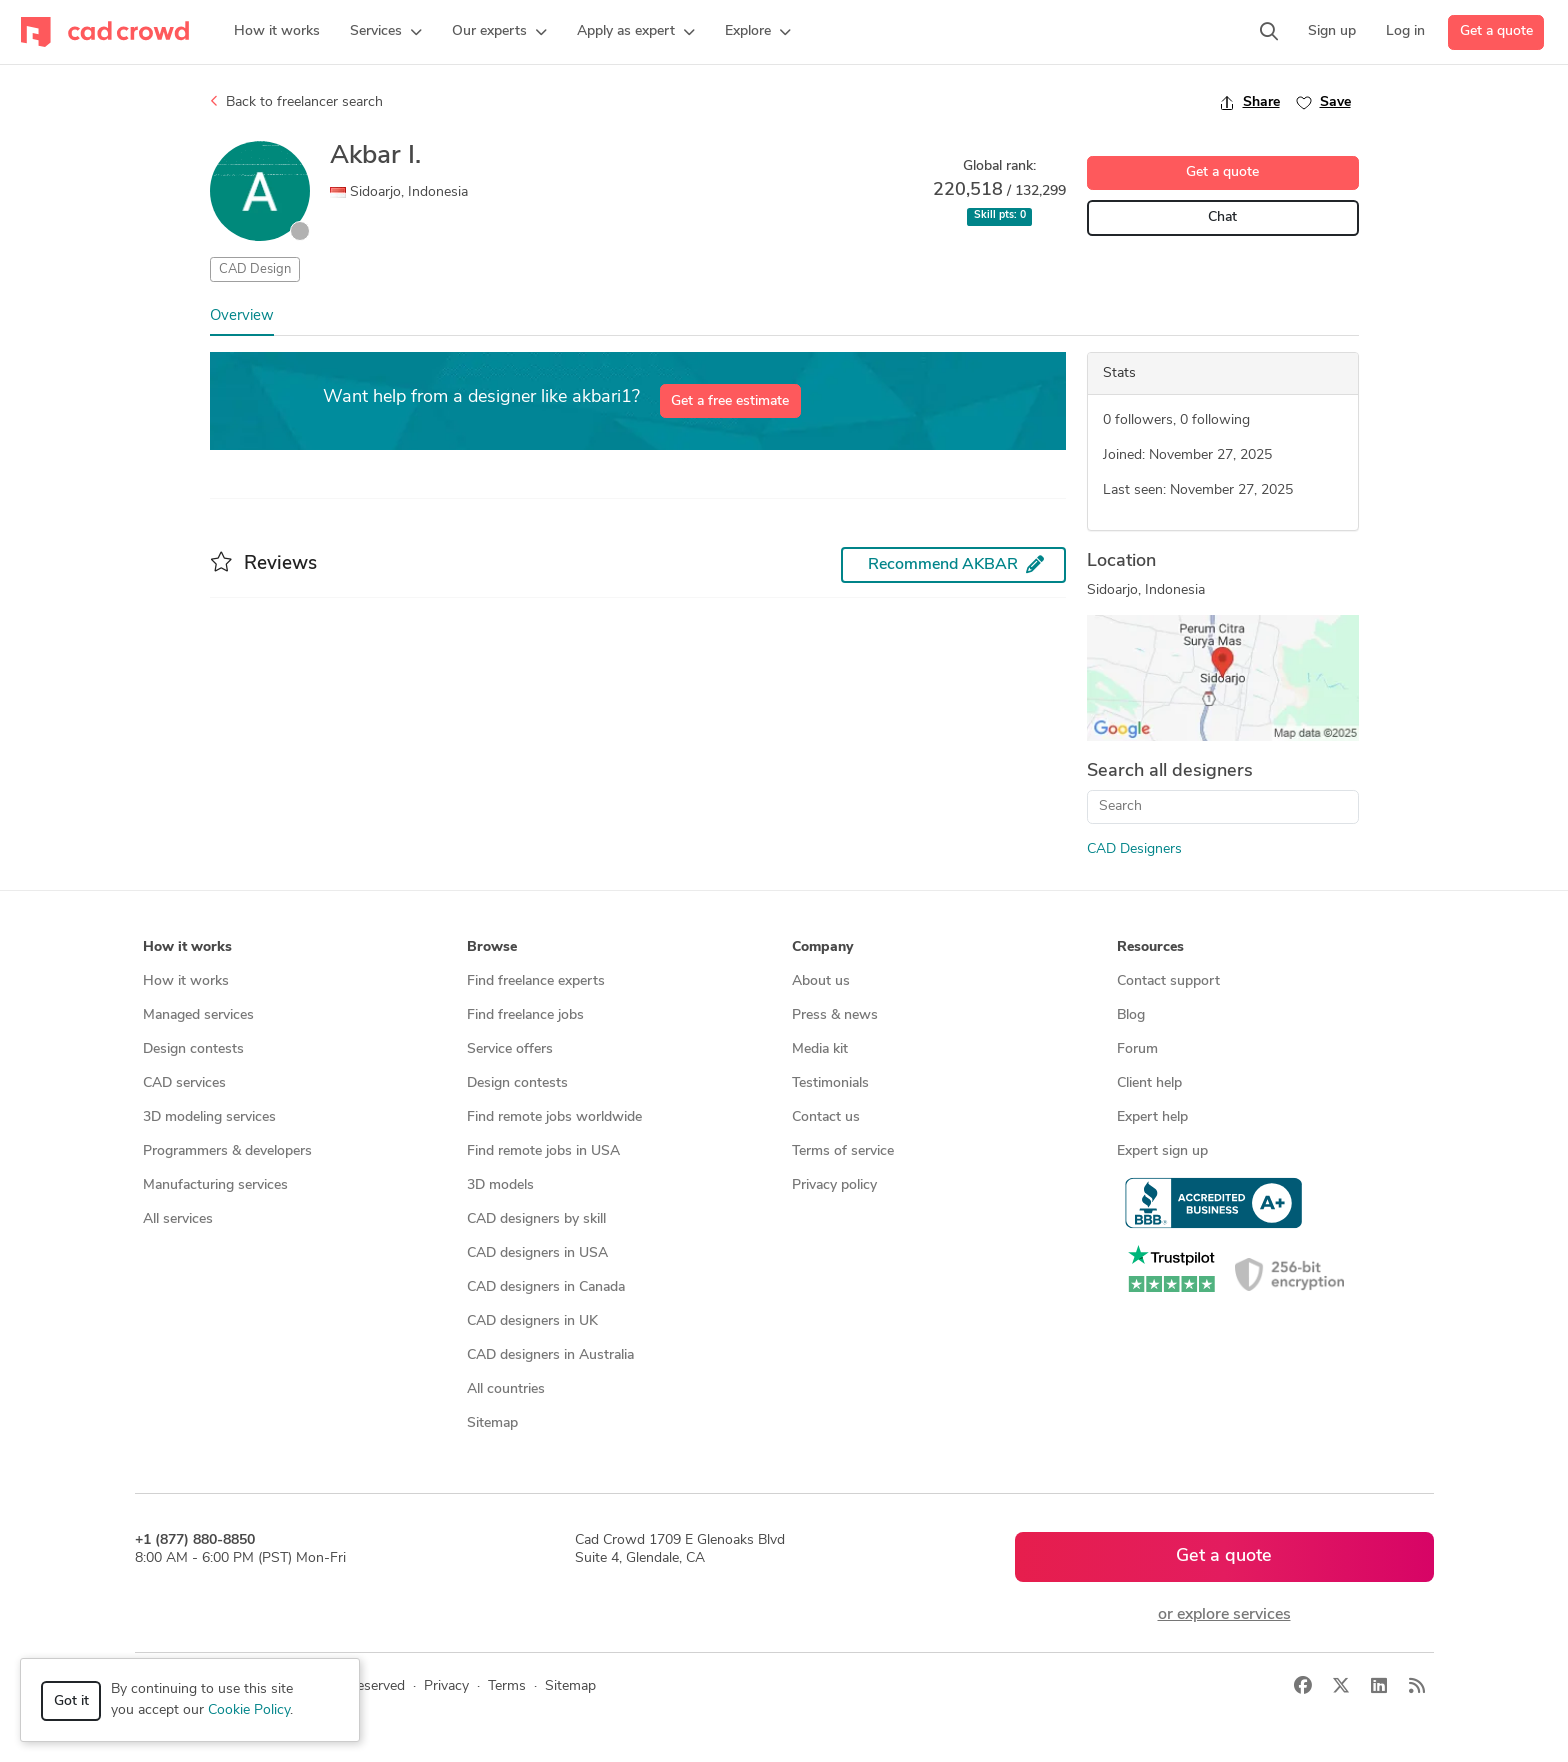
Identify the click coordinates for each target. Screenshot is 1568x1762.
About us (821, 981)
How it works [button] (187, 947)
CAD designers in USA (537, 1253)
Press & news (835, 1015)
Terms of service (843, 1151)
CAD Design (255, 269)
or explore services (1224, 1615)
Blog (1131, 1015)
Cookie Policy (249, 1710)
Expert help (1152, 1117)
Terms (507, 1686)
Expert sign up (1162, 1151)
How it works (186, 981)
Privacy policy (834, 1185)
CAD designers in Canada (546, 1287)
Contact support (1168, 981)
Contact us (826, 1117)
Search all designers (1170, 771)
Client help (1149, 1083)
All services (178, 1219)
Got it (71, 1701)
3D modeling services (209, 1117)
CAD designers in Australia (550, 1355)
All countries (506, 1389)
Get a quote (1496, 31)
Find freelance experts (536, 981)
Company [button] (822, 947)
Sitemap (492, 1423)
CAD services (184, 1083)
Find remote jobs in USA (543, 1151)
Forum (1137, 1049)
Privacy (446, 1686)
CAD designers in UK (532, 1321)
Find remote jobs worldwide (554, 1117)
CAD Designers (1134, 849)
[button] (386, 32)
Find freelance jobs (525, 1015)
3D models (500, 1185)
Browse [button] (492, 947)
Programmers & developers (227, 1151)
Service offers (510, 1049)
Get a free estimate (730, 401)
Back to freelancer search (296, 102)
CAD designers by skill (536, 1219)
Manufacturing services (215, 1185)
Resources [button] (1150, 947)
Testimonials (830, 1083)
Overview (242, 316)
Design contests (193, 1049)
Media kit (820, 1049)
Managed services (198, 1015)
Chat (1222, 217)
